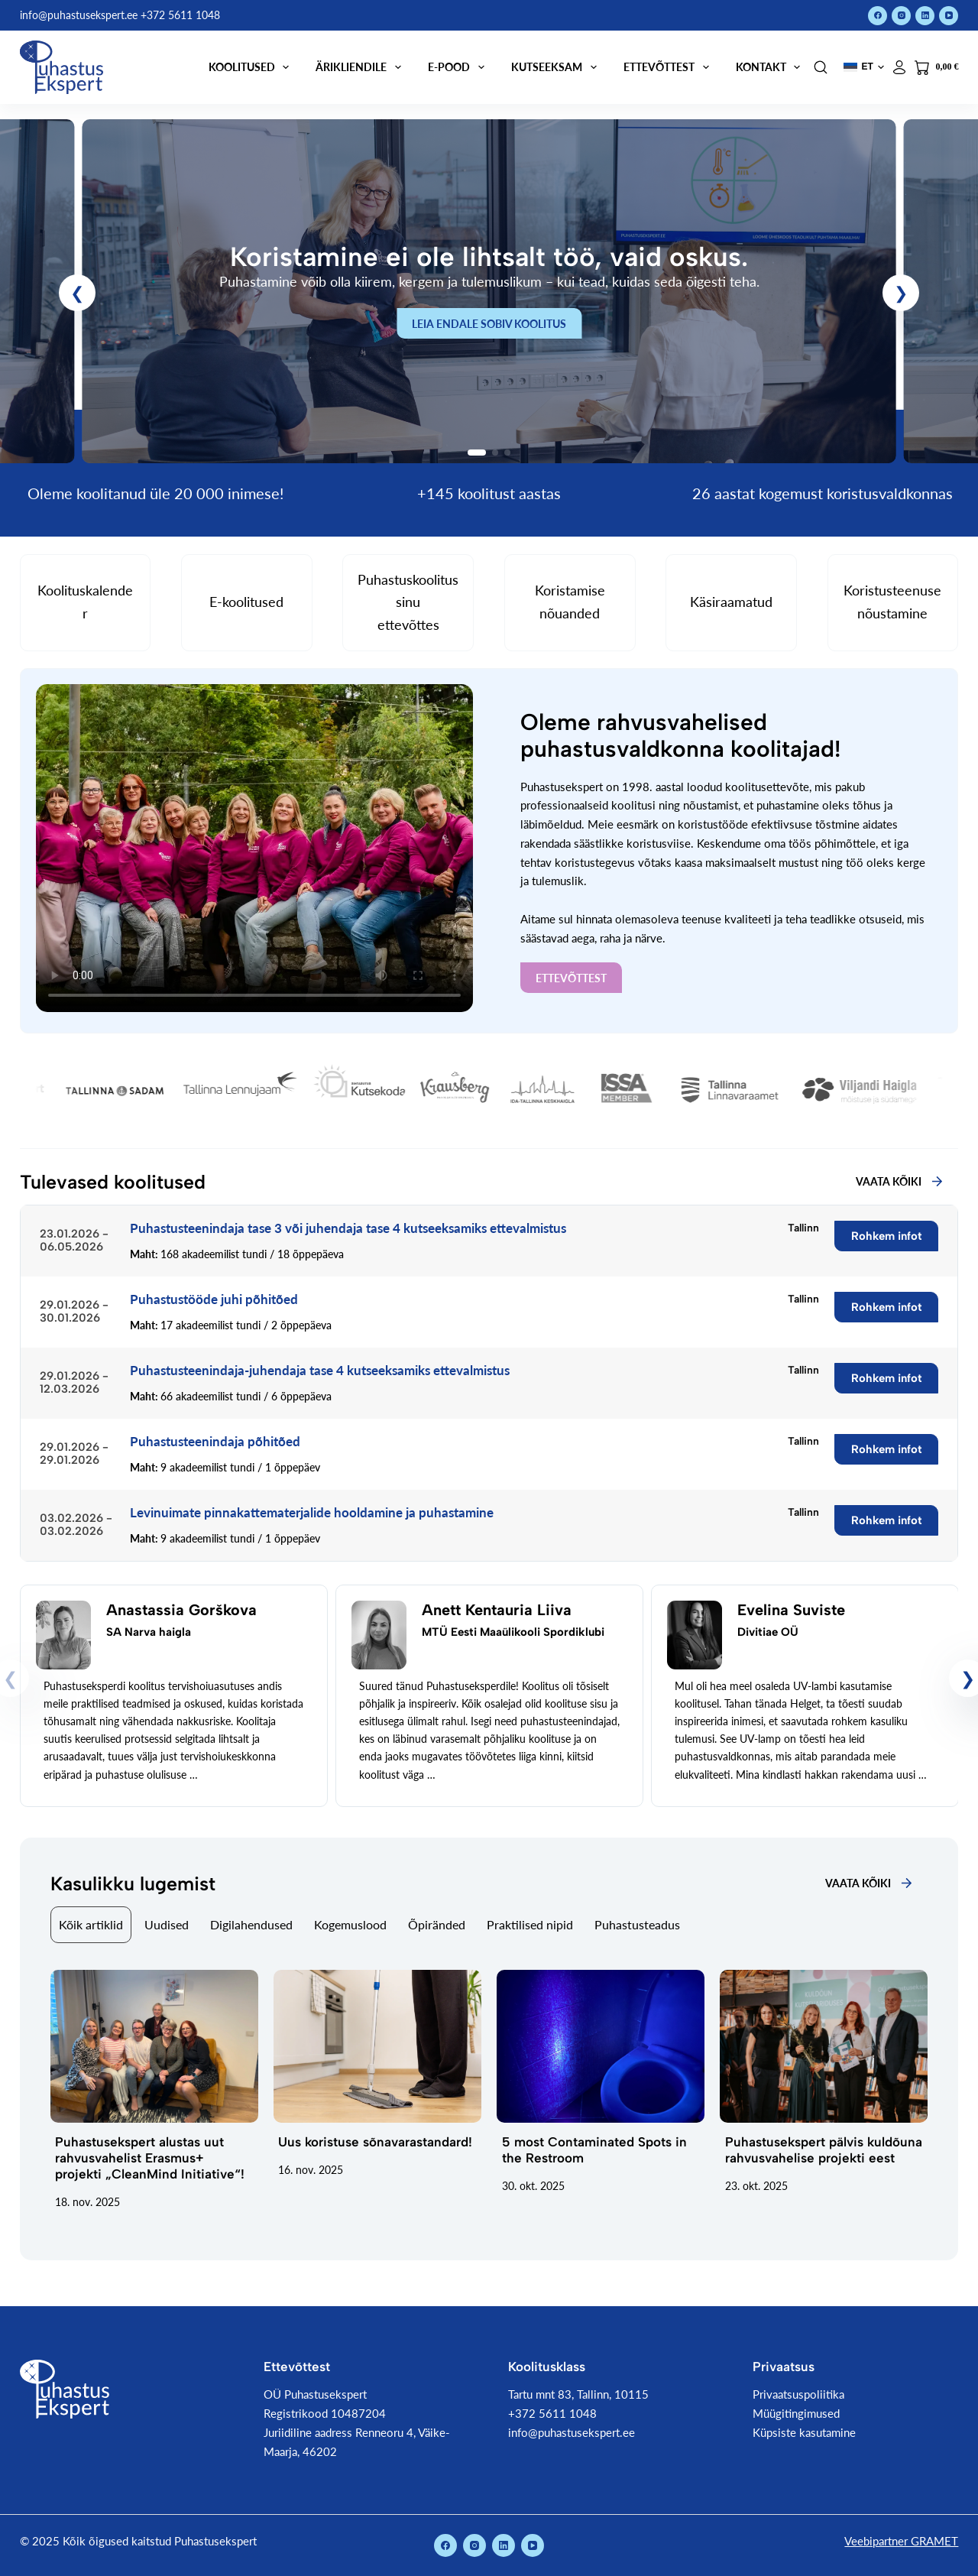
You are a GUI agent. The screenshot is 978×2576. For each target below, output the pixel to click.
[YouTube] (948, 15)
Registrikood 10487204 (325, 2413)
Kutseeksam (557, 67)
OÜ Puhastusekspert (315, 2394)
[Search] (820, 67)
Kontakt (771, 67)
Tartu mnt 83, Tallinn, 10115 (578, 2394)
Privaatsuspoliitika (798, 2394)
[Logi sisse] (899, 67)
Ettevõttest (669, 67)
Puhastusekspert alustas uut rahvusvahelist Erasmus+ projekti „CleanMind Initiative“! (149, 2158)
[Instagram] (901, 15)
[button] (864, 67)
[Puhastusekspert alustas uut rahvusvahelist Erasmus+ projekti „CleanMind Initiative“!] (154, 2046)
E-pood (459, 67)
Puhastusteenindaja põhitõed (215, 1441)
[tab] (90, 1924)
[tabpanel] (489, 2090)
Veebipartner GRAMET (901, 2541)
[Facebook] (877, 15)
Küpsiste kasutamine (804, 2432)
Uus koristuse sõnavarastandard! (375, 2141)
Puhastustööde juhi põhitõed (214, 1299)
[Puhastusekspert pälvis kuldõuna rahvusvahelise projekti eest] (824, 2046)
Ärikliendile (361, 67)
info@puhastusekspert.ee (571, 2432)
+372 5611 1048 (552, 2413)
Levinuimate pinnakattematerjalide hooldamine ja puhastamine (312, 1512)
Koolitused (252, 67)
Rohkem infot (886, 1236)
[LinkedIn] (924, 15)
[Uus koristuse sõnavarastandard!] (377, 2046)
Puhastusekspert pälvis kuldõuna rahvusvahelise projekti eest (823, 2150)
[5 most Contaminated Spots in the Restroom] (600, 2046)
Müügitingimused (796, 2413)
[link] (489, 291)
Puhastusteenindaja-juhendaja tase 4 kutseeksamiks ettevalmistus (320, 1370)
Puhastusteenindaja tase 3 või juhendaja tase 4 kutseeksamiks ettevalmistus (348, 1228)
